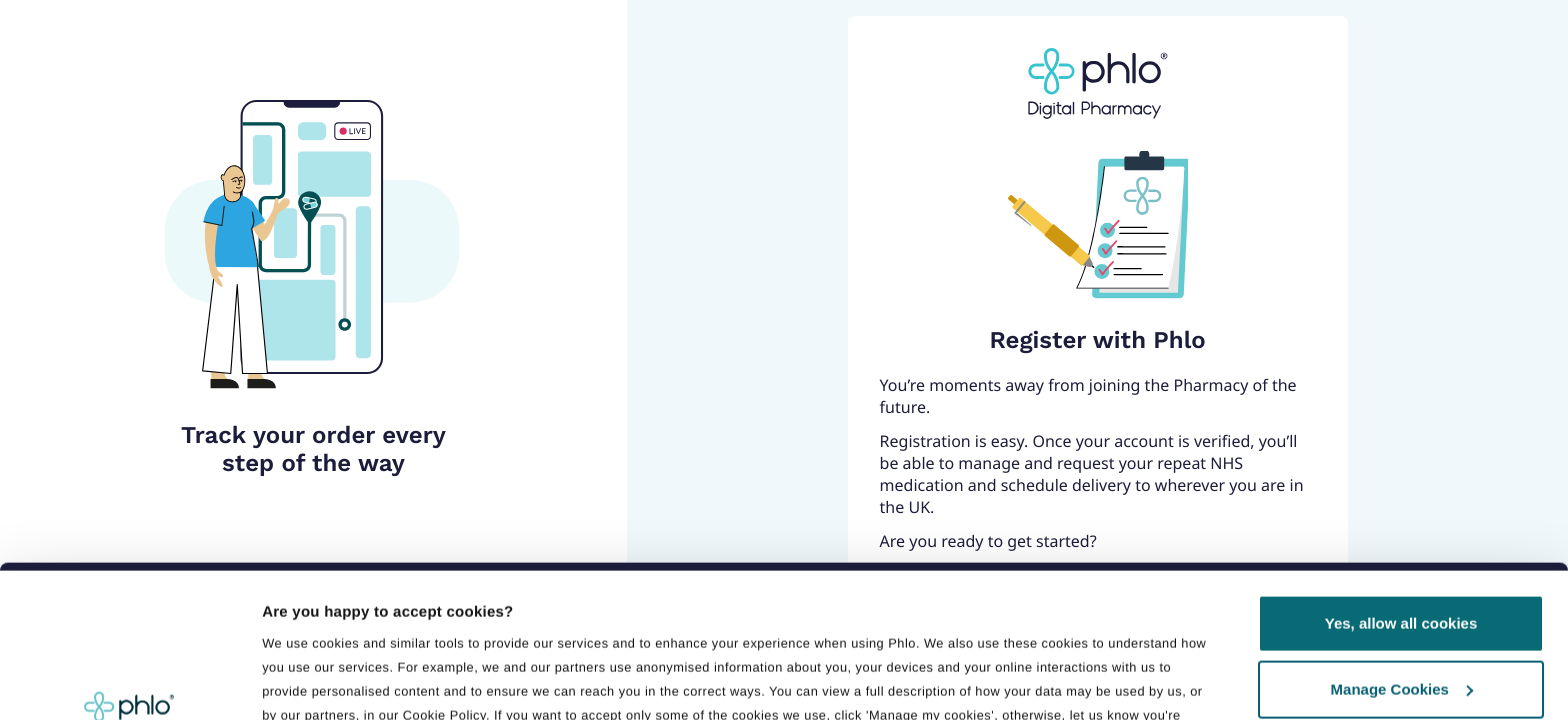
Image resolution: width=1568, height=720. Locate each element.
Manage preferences (339, 625)
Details (287, 680)
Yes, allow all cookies (1401, 485)
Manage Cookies (1402, 550)
